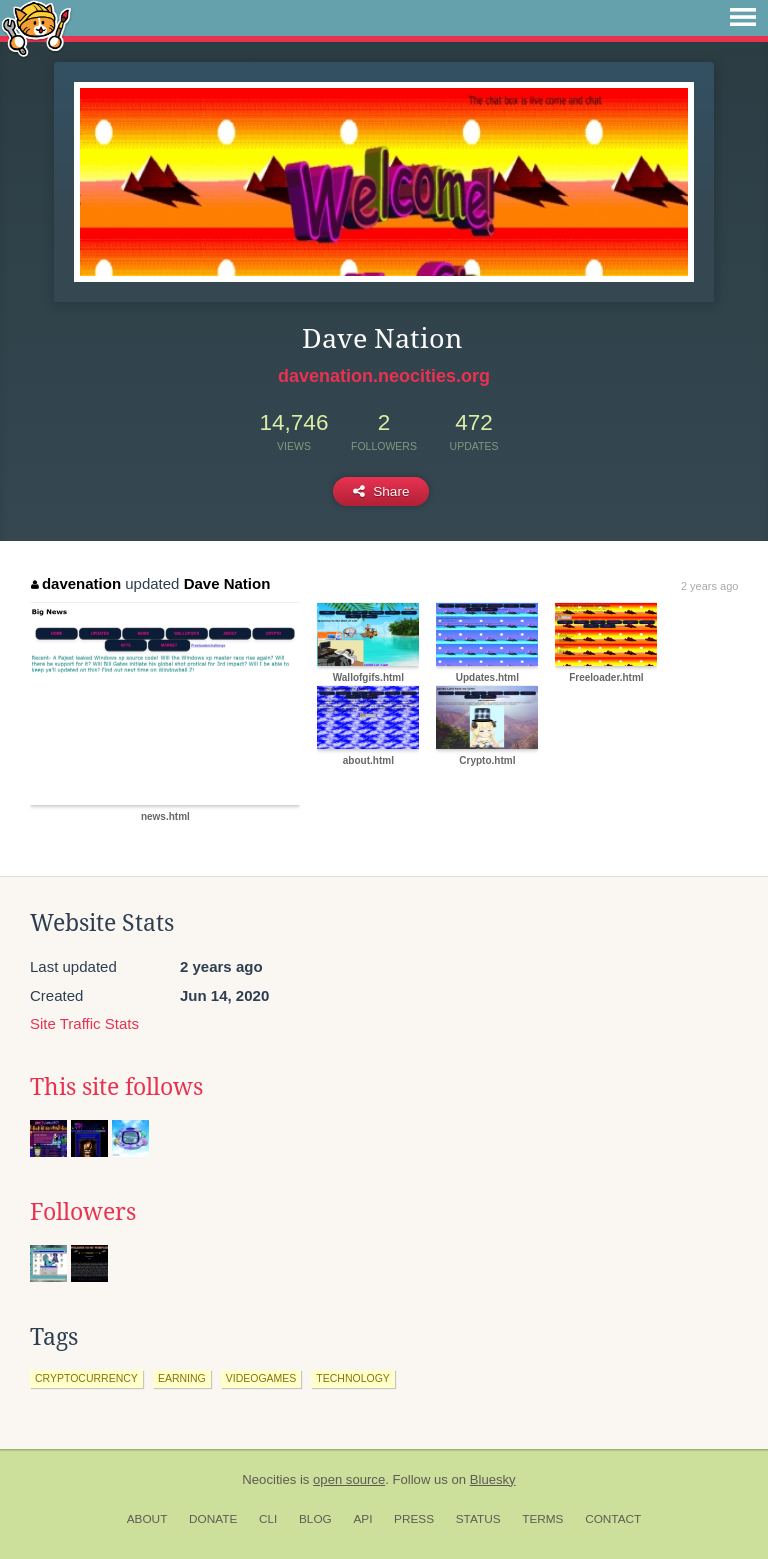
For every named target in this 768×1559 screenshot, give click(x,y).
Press (414, 1519)
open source (349, 1479)
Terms (542, 1519)
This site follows (116, 1087)
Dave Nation (227, 583)
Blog (315, 1519)
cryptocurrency (86, 1378)
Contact (613, 1519)
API (362, 1519)
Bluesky (493, 1479)
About (147, 1519)
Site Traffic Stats (84, 1023)
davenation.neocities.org (384, 376)
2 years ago (709, 586)
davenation (76, 583)
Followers (83, 1212)
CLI (268, 1519)
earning (182, 1378)
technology (353, 1378)
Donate (213, 1519)
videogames (261, 1378)
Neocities (269, 1479)
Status (478, 1519)
